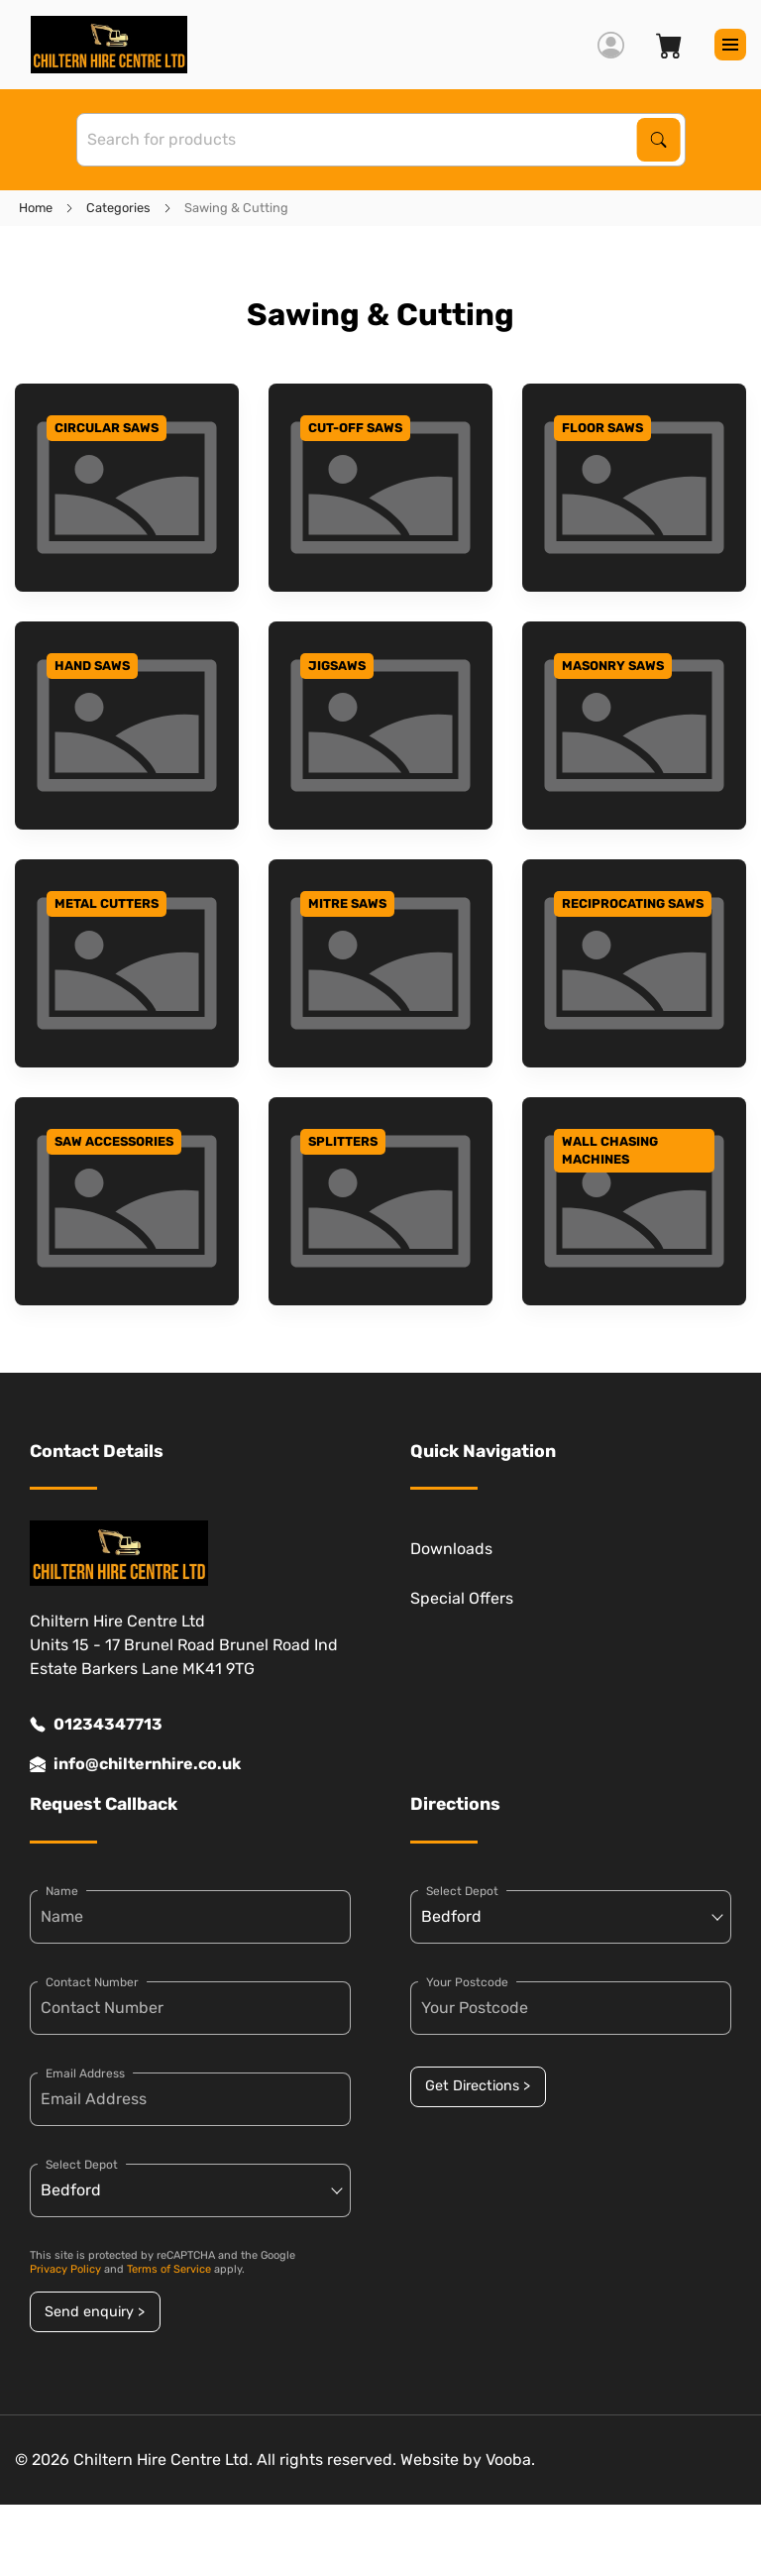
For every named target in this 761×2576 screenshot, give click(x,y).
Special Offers (461, 1598)
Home (36, 207)
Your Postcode (467, 1982)
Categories (118, 207)
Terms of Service (169, 2269)
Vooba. (510, 2459)
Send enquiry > (95, 2311)
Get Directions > (477, 2085)
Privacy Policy (65, 2269)
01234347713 (96, 1724)
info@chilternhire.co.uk (135, 1764)
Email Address (85, 2073)
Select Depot (82, 2165)
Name (62, 1891)
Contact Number (92, 1982)
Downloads (451, 1548)
